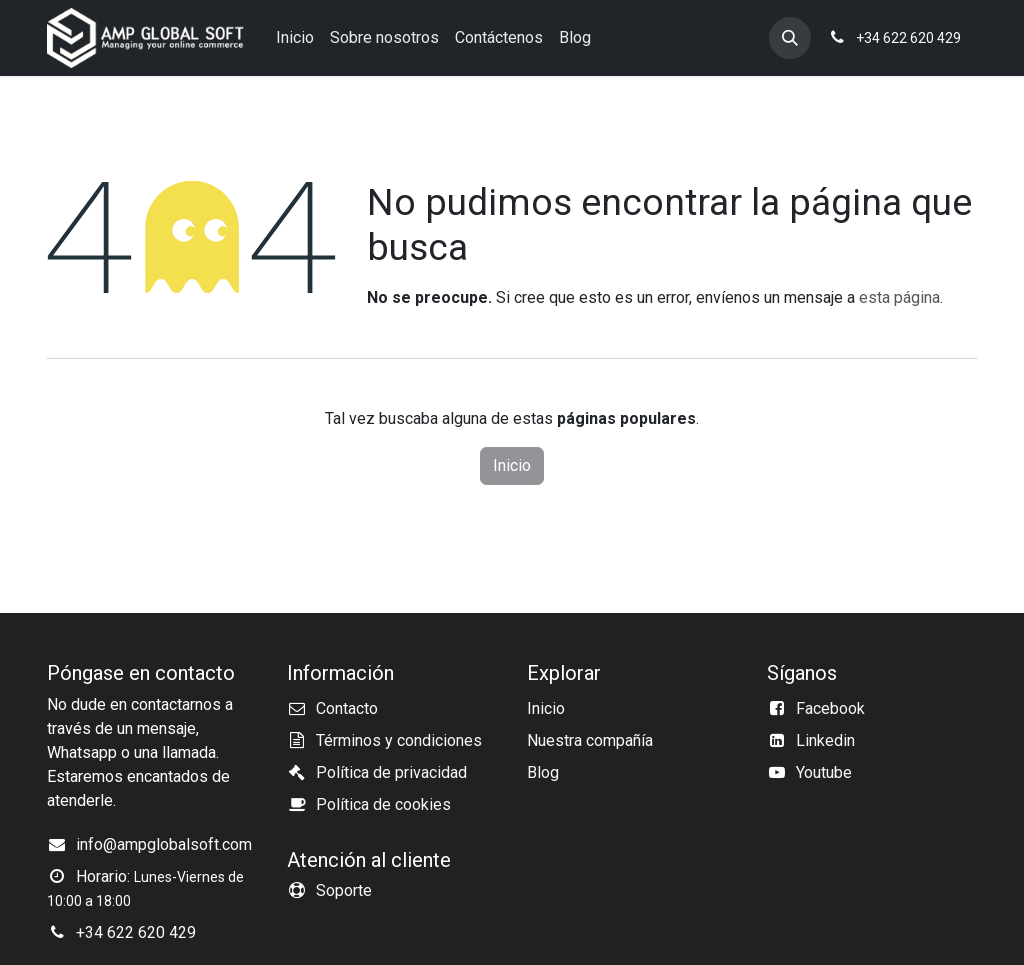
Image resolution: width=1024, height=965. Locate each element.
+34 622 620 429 (136, 932)
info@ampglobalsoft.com (164, 844)
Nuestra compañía (590, 740)
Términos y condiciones (399, 740)
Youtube (824, 772)
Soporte (344, 890)
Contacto (347, 708)
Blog (543, 772)
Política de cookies (383, 804)
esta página (899, 297)
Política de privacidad (391, 772)
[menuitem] (295, 38)
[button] (790, 38)
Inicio (512, 465)
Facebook (830, 708)
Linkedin (825, 740)
